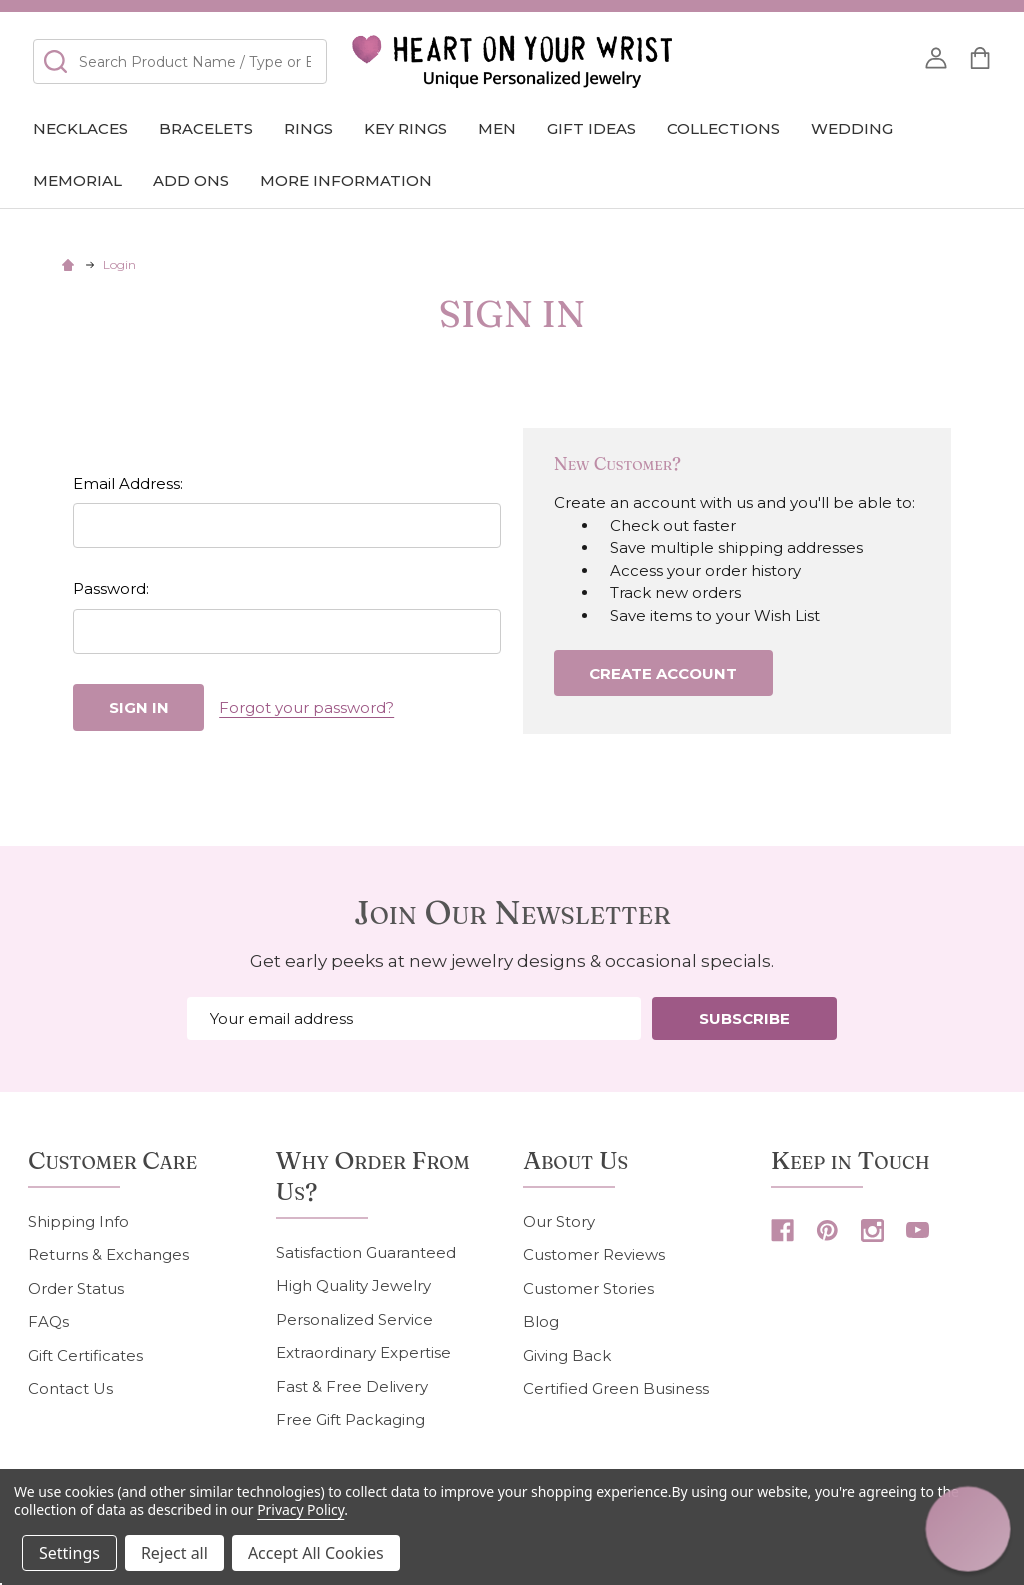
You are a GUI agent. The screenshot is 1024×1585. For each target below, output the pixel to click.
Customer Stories (588, 1288)
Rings (308, 128)
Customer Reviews (594, 1254)
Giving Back (567, 1355)
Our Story (559, 1221)
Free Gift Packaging (350, 1419)
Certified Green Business (616, 1388)
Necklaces (80, 128)
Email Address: (128, 483)
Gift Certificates (85, 1355)
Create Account (663, 673)
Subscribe (744, 1018)
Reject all (174, 1553)
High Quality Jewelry (353, 1285)
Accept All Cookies (316, 1553)
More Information (346, 180)
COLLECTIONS (723, 128)
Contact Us (70, 1388)
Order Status (76, 1288)
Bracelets (206, 128)
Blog (541, 1321)
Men (497, 128)
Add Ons (191, 180)
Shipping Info (78, 1221)
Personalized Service (354, 1319)
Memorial (77, 180)
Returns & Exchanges (108, 1254)
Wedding (852, 128)
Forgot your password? (306, 707)
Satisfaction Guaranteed (366, 1252)
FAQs (48, 1321)
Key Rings (405, 128)
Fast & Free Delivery (352, 1386)
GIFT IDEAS (591, 128)
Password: (111, 588)
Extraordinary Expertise (363, 1352)
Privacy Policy (300, 1509)
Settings (69, 1553)
